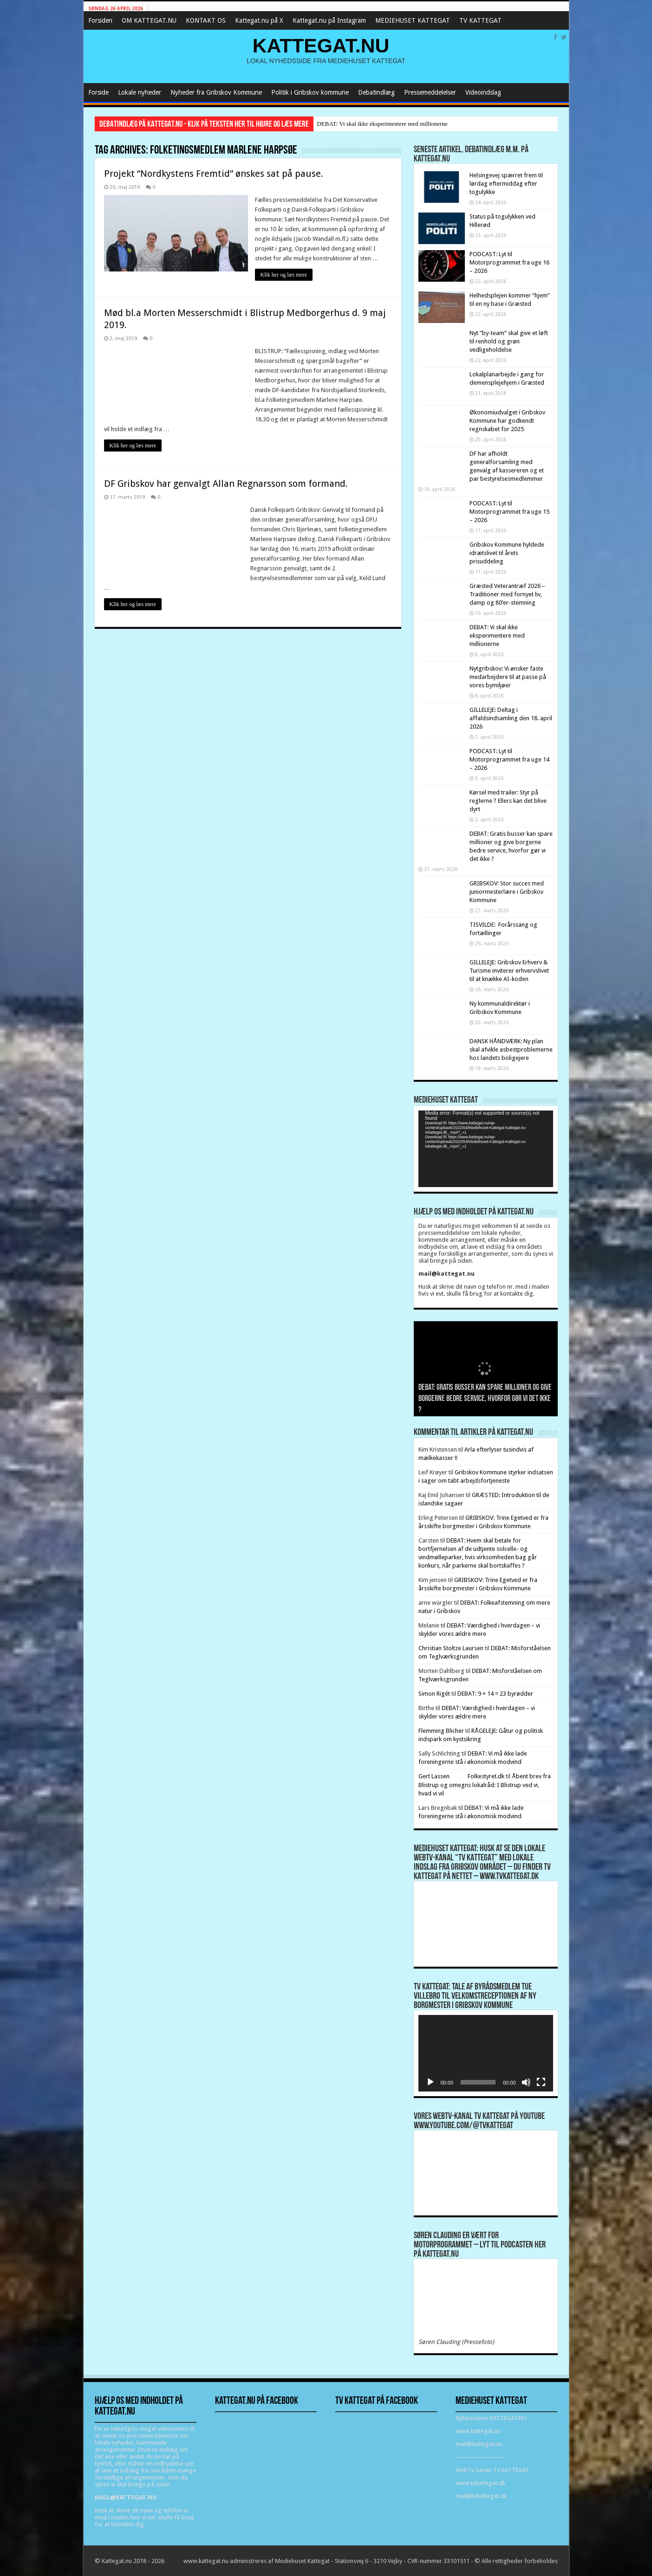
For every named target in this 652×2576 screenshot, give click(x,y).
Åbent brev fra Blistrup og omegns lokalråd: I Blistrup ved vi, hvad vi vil (484, 1785)
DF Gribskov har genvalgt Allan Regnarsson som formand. (226, 483)
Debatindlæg (376, 92)
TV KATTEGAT (480, 20)
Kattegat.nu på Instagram (329, 20)
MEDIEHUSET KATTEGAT (412, 20)
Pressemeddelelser (430, 92)
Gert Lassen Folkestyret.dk (461, 1776)
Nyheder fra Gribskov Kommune (216, 92)
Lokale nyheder (139, 92)
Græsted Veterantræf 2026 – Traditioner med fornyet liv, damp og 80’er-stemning (507, 594)
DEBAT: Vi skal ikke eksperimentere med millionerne (382, 123)
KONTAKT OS (206, 20)
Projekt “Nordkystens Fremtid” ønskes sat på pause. (213, 173)
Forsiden (100, 20)
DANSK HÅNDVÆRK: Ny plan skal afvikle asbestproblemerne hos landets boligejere (511, 1049)
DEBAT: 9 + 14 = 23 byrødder (495, 1693)
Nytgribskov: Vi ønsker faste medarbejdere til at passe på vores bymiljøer (507, 677)
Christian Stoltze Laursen (450, 1648)
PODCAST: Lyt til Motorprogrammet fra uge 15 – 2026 (509, 511)
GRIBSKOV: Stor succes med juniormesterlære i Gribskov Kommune (506, 892)
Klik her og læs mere (284, 274)
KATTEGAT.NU (321, 45)
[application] (485, 1148)
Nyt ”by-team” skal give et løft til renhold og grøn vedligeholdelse (508, 341)
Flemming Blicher (441, 1730)
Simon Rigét (434, 1693)
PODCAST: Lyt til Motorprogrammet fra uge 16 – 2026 (509, 262)
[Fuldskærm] (541, 2082)
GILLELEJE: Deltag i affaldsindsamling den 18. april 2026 (510, 718)
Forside (98, 92)
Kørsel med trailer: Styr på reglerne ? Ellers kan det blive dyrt (508, 801)
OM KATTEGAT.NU (149, 20)
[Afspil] (430, 2082)
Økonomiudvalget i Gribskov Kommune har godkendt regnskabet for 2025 (507, 421)
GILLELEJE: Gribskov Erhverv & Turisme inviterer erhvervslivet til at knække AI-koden (509, 970)
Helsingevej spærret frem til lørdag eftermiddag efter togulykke (506, 183)
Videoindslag (483, 92)
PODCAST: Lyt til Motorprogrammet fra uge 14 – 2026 (509, 759)
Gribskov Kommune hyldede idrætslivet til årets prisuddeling (506, 553)
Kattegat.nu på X (259, 20)
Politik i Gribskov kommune (310, 92)
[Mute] (526, 2082)
